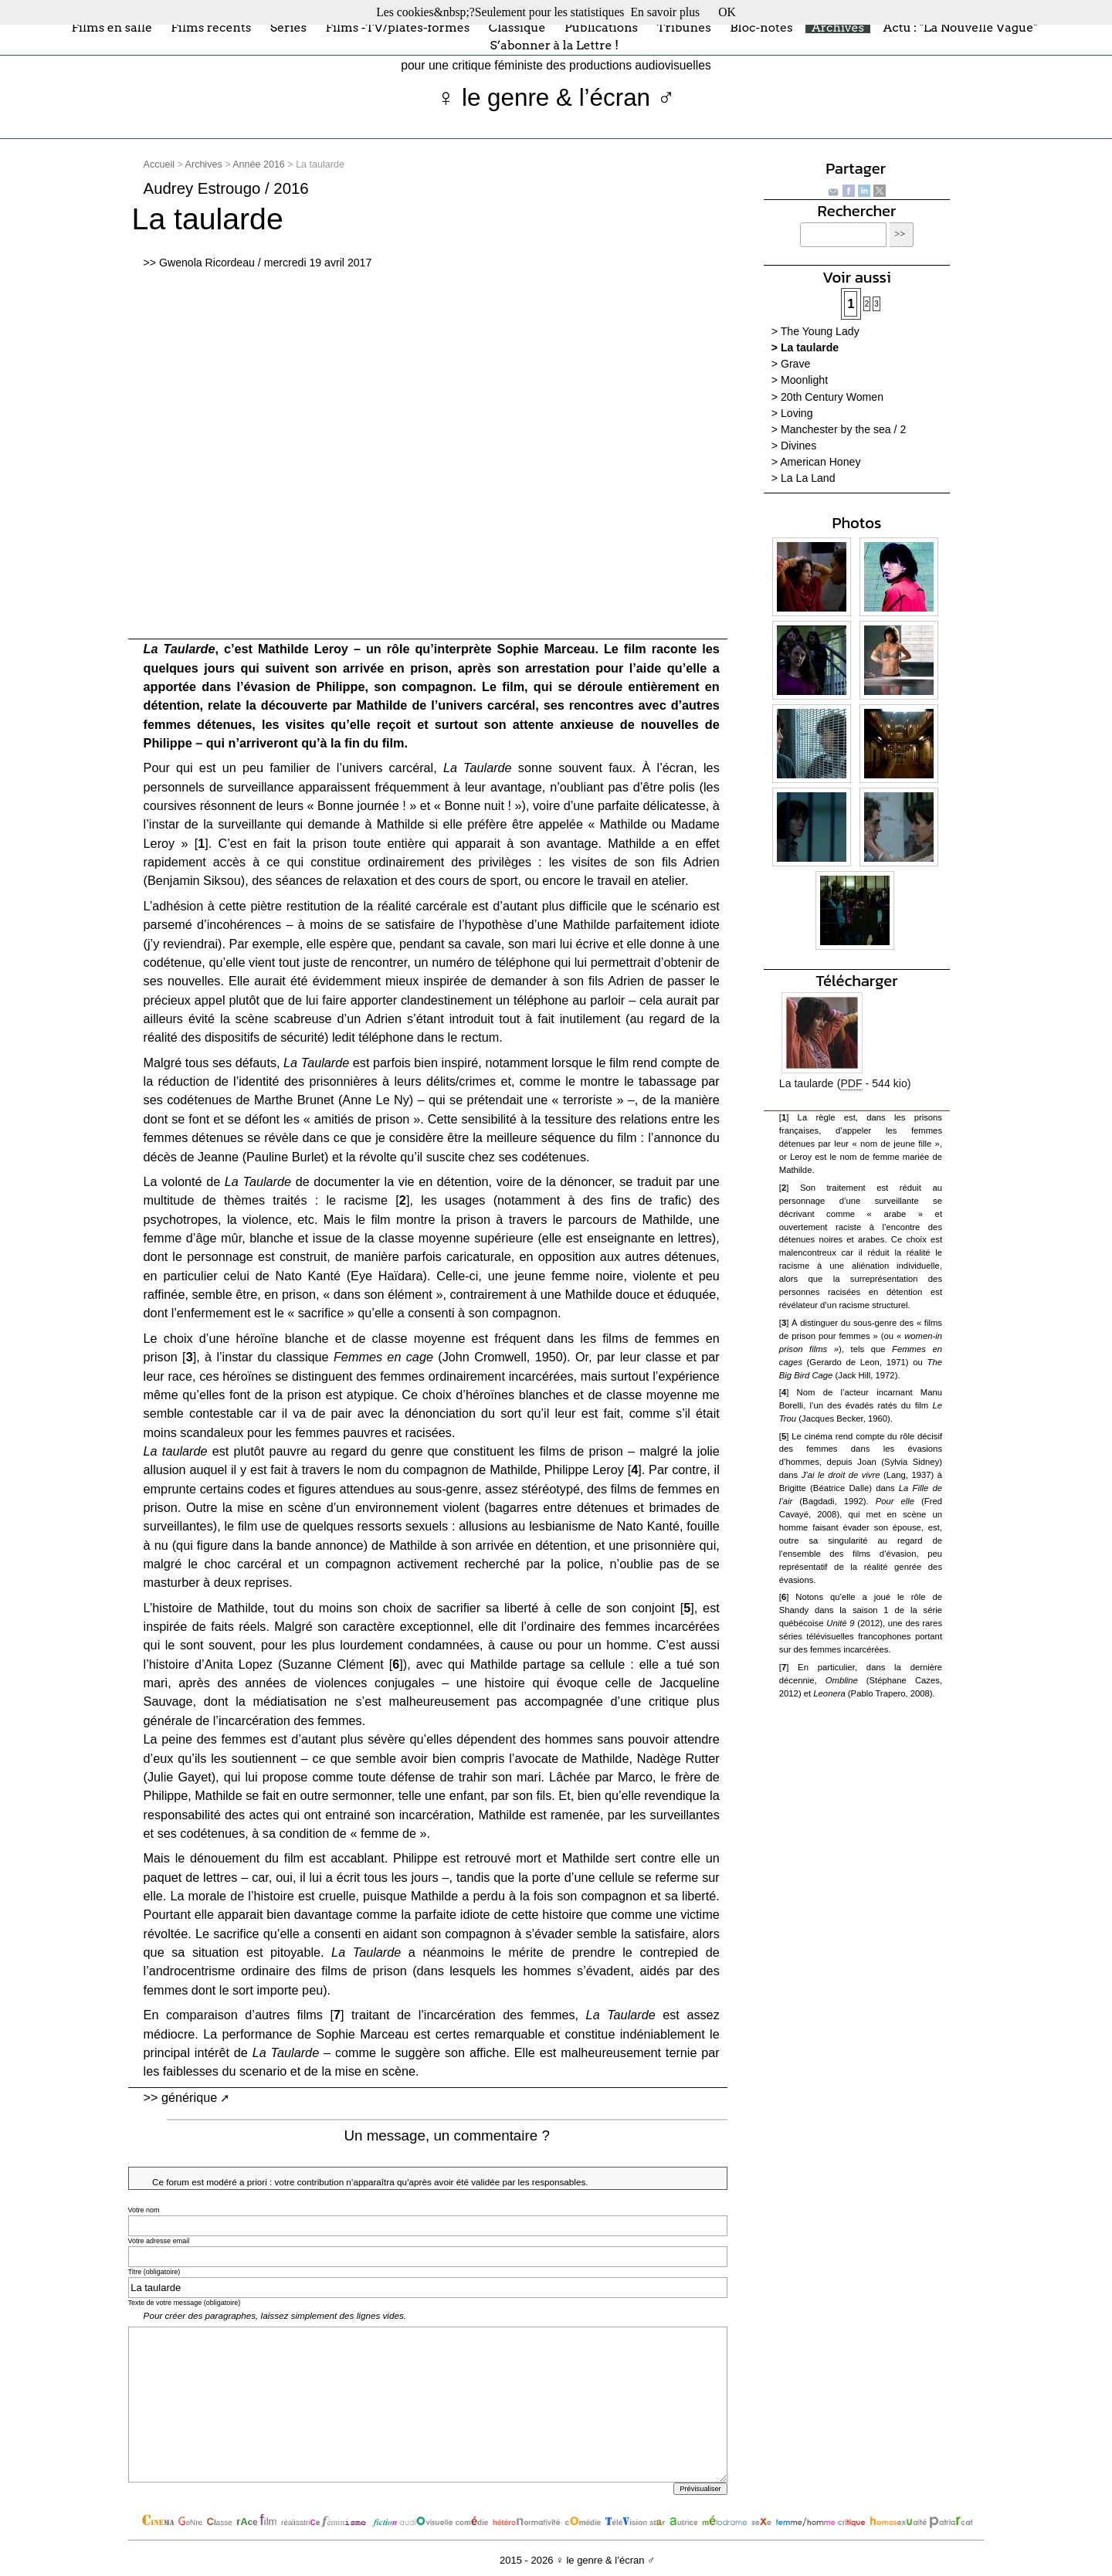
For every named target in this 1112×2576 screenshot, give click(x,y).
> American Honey (816, 462)
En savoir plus (665, 12)
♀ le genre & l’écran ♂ (556, 97)
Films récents (211, 26)
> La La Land (803, 478)
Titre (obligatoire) (154, 2272)
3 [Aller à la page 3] (876, 304)
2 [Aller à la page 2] (867, 304)
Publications (601, 26)
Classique (517, 26)
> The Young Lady (815, 331)
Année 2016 (258, 164)
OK (727, 12)
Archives (838, 26)
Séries (288, 26)
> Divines (793, 445)
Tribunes (684, 26)
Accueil (159, 164)
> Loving (792, 413)
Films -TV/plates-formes (397, 26)
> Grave (791, 364)
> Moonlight (799, 380)
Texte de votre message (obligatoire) (184, 2303)
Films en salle (111, 26)
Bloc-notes (761, 26)
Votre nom (144, 2210)
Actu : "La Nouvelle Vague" (960, 26)
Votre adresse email (159, 2241)
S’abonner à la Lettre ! (554, 45)
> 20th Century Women (827, 397)
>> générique (181, 2097)
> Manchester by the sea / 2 (839, 429)
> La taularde (805, 347)
